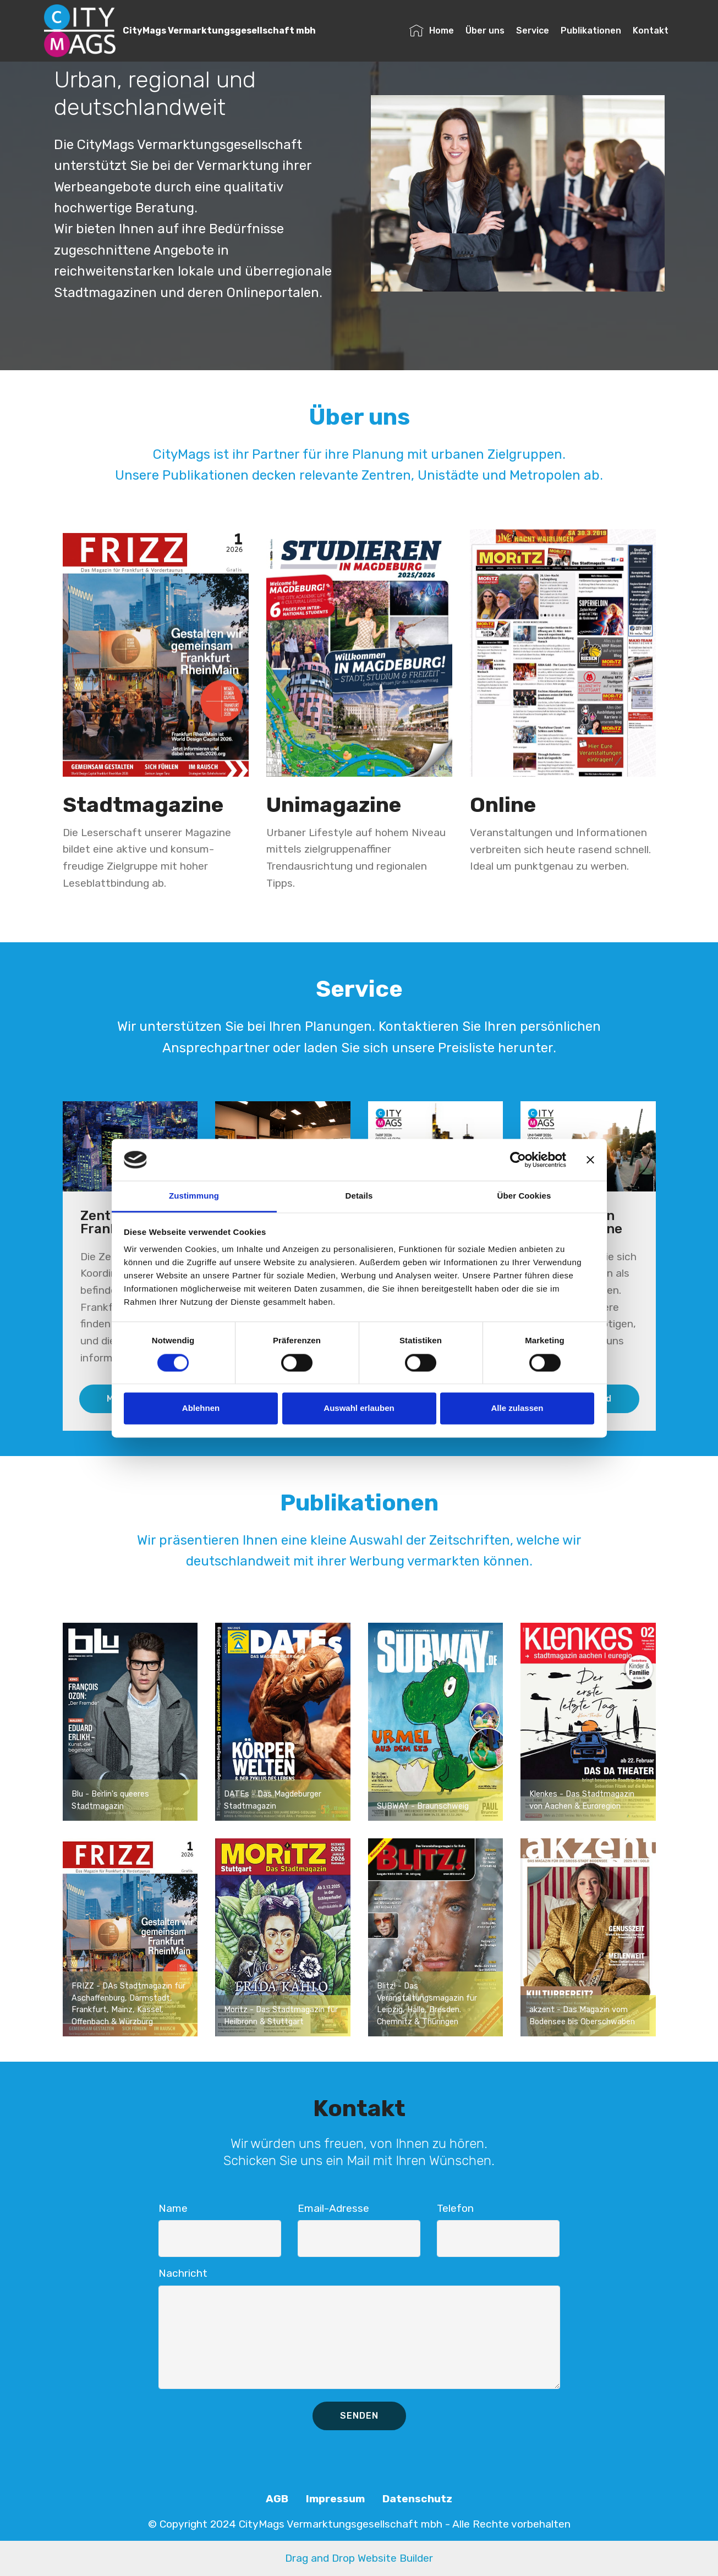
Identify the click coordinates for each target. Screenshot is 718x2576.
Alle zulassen (517, 1408)
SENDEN (359, 2415)
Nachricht (182, 2273)
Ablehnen (201, 1408)
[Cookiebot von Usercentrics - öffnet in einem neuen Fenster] (518, 1159)
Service (532, 30)
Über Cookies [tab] (524, 1196)
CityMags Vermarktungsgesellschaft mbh (219, 30)
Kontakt (650, 30)
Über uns (485, 30)
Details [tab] (359, 1196)
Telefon (455, 2208)
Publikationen (591, 30)
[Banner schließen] (590, 1159)
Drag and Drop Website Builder (359, 2558)
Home (431, 30)
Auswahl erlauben (359, 1408)
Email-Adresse (333, 2208)
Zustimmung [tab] (194, 1196)
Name (173, 2208)
